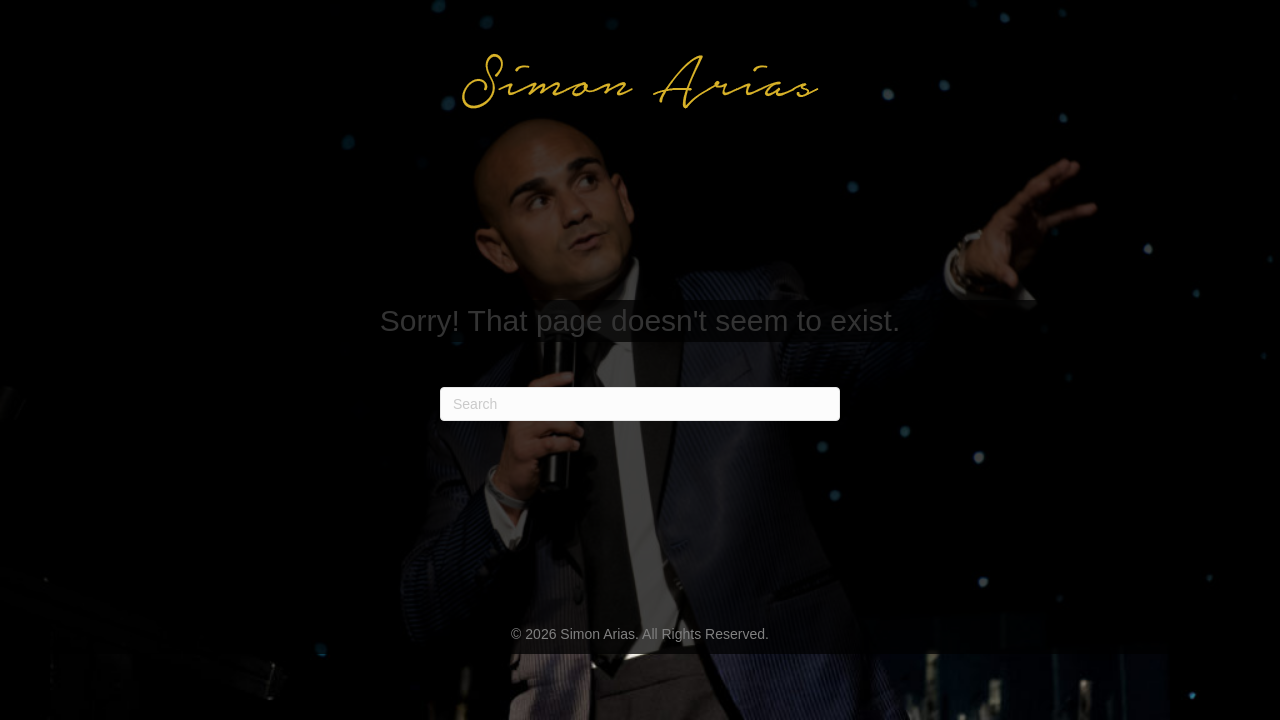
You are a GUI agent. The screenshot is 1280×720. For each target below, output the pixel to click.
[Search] (640, 404)
